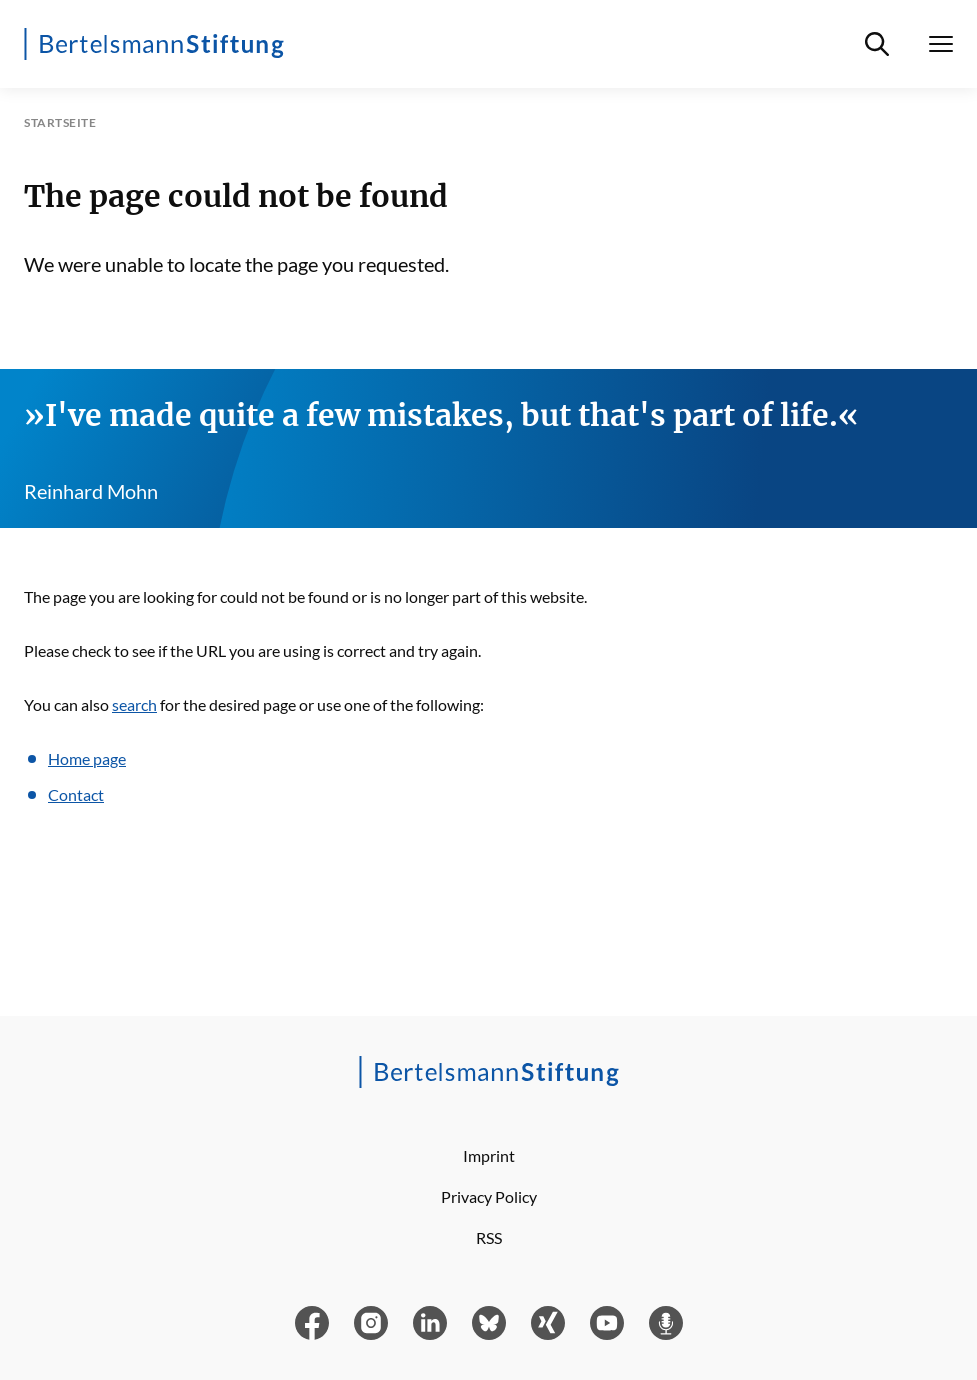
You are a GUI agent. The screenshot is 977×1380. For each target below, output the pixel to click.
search (134, 704)
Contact (76, 794)
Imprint (489, 1155)
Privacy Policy (489, 1196)
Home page (87, 758)
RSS (489, 1237)
